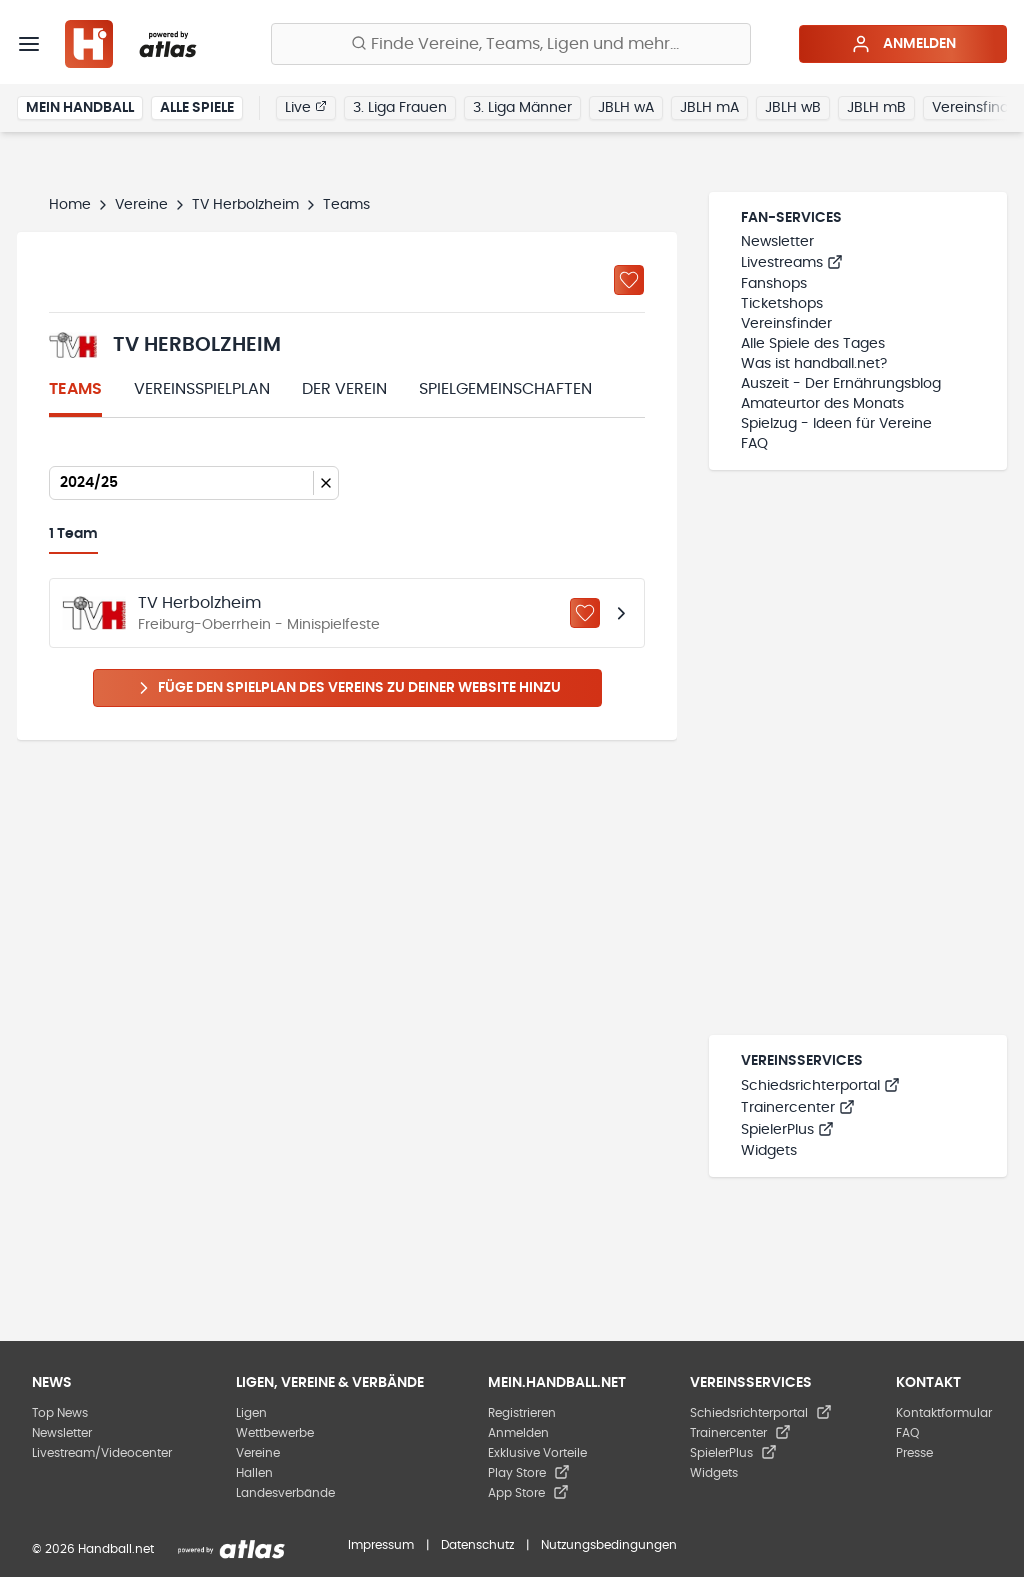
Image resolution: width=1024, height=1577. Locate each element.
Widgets (769, 1151)
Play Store (529, 1473)
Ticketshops (782, 304)
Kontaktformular (944, 1413)
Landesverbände (285, 1493)
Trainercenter (798, 1108)
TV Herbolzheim (245, 205)
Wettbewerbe (275, 1433)
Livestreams (792, 263)
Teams (75, 389)
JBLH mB (876, 108)
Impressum (381, 1545)
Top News (60, 1413)
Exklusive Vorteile (537, 1453)
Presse (914, 1453)
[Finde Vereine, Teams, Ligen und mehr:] (511, 44)
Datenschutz (477, 1545)
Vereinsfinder (786, 324)
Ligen (251, 1413)
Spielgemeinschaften (505, 389)
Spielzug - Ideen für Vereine (836, 424)
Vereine (141, 205)
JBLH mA (709, 108)
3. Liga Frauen (400, 108)
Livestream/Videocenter (102, 1453)
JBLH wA (626, 108)
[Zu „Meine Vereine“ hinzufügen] (629, 280)
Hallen (254, 1473)
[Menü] (29, 44)
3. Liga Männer (522, 108)
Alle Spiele (197, 108)
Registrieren (522, 1413)
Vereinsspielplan (202, 389)
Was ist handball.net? (814, 364)
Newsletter (777, 242)
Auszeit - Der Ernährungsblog (841, 384)
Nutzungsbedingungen (609, 1545)
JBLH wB (793, 108)
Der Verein (344, 389)
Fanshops (774, 284)
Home (70, 205)
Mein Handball (80, 108)
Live (306, 107)
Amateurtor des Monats (822, 404)
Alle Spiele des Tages (813, 344)
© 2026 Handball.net (93, 1549)
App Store (528, 1493)
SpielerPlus (787, 1130)
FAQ (754, 444)
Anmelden (903, 44)
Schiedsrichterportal (820, 1086)
